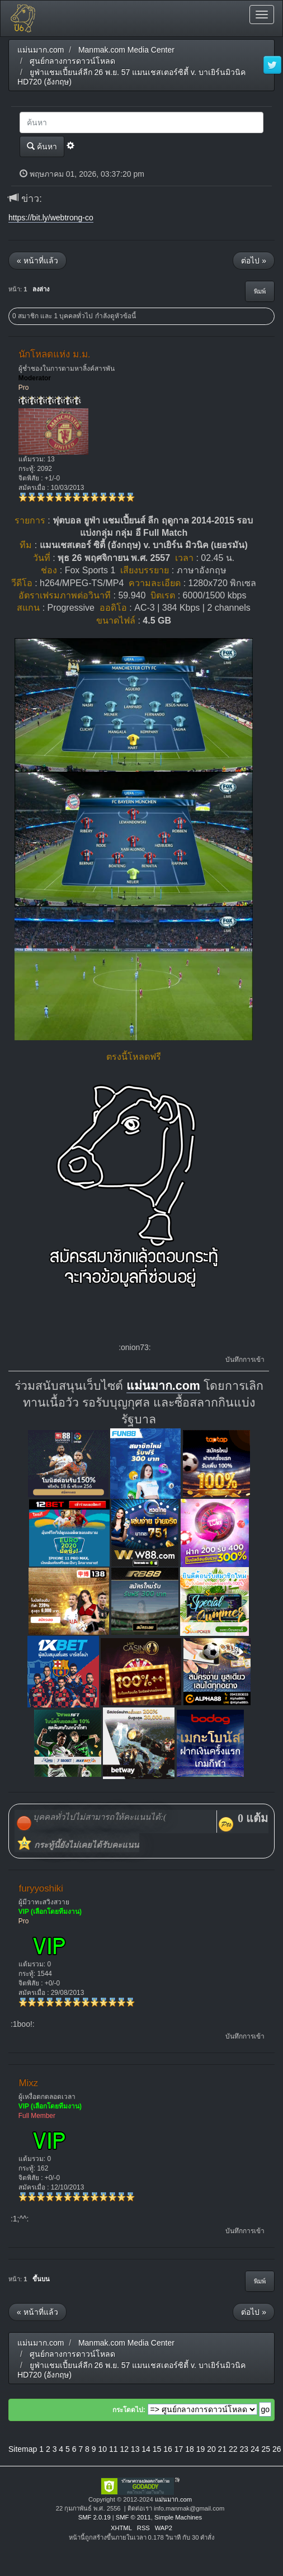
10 (102, 2449)
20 (211, 2449)
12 (124, 2449)
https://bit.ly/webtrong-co (50, 217)
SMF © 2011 (133, 2517)
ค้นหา (42, 146)
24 (255, 2449)
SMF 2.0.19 (94, 2517)
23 (244, 2449)
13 (135, 2449)
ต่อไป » (253, 260)
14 (146, 2449)
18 (189, 2449)
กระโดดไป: (128, 2410)
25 (265, 2449)
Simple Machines (178, 2517)
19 (200, 2449)
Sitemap (22, 2449)
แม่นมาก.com (163, 1386)
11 (113, 2449)
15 (157, 2449)
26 (276, 2449)
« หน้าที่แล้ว (37, 260)
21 (222, 2449)
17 (178, 2449)
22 (233, 2449)
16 (167, 2449)
